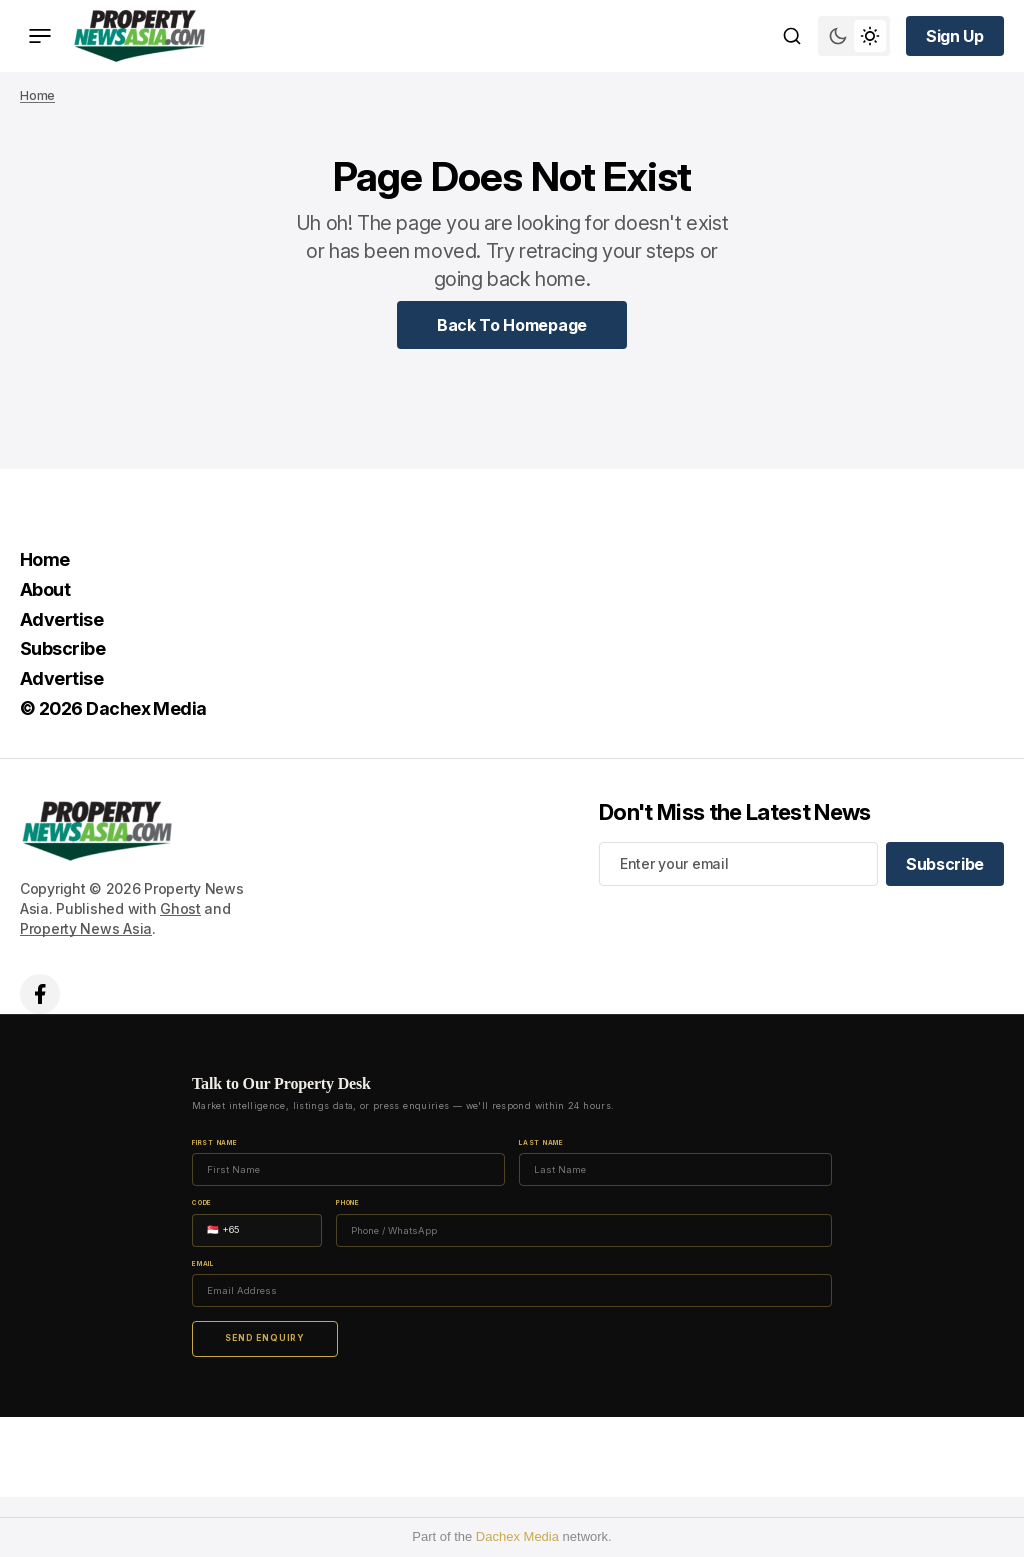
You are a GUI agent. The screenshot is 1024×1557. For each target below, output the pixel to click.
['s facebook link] (40, 994)
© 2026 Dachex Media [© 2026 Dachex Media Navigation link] (113, 708)
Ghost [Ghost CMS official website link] (180, 908)
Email (203, 1264)
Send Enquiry (265, 1338)
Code (202, 1203)
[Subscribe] (945, 864)
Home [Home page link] (37, 95)
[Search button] (792, 36)
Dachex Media (517, 1536)
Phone (348, 1203)
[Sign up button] (955, 36)
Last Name (541, 1143)
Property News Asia (86, 928)
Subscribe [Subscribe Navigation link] (62, 648)
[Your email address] (738, 864)
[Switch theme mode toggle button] (854, 36)
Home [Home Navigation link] (45, 559)
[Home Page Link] (512, 325)
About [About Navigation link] (45, 589)
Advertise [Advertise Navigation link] (61, 619)
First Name (215, 1143)
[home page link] (139, 36)
